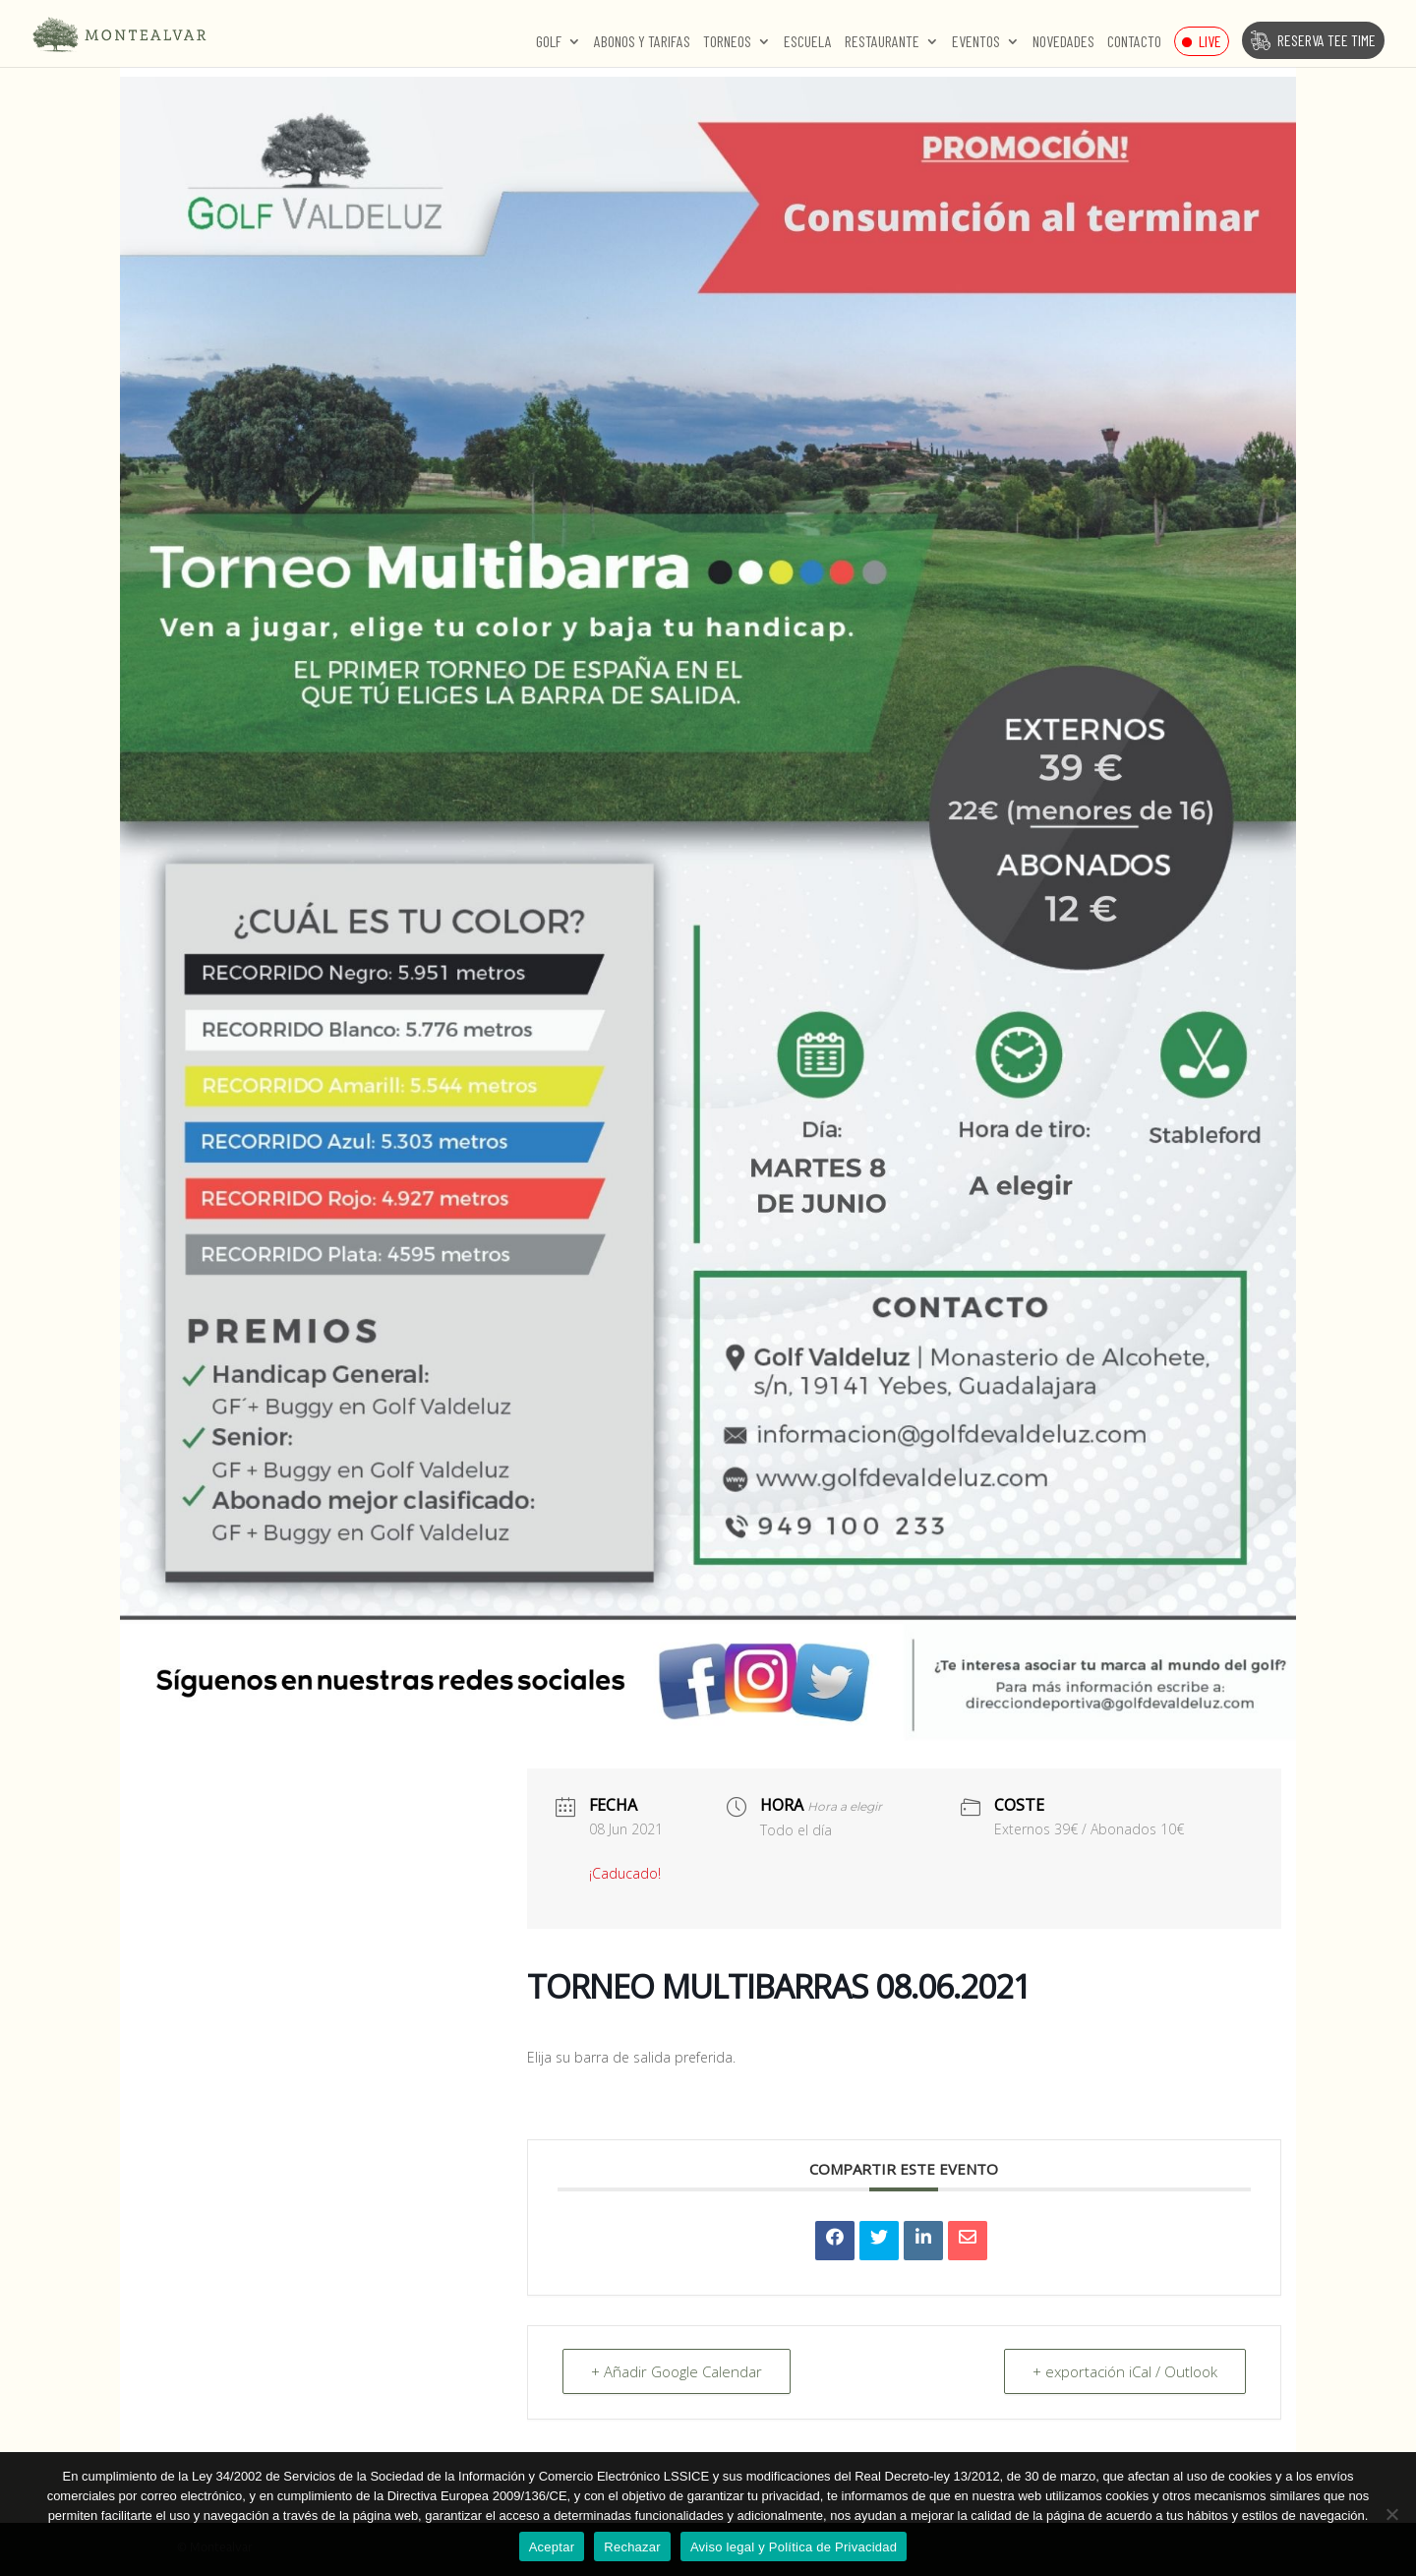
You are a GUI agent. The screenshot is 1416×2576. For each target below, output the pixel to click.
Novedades (1063, 42)
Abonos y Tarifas (642, 42)
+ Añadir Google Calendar (676, 2371)
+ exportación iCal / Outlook (1124, 2371)
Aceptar (552, 2547)
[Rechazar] (1391, 2514)
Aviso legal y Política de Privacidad (793, 2547)
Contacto (1134, 42)
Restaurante (882, 42)
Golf (548, 42)
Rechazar (632, 2547)
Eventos (976, 42)
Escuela (808, 42)
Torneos (727, 42)
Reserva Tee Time (1326, 39)
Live (1210, 40)
